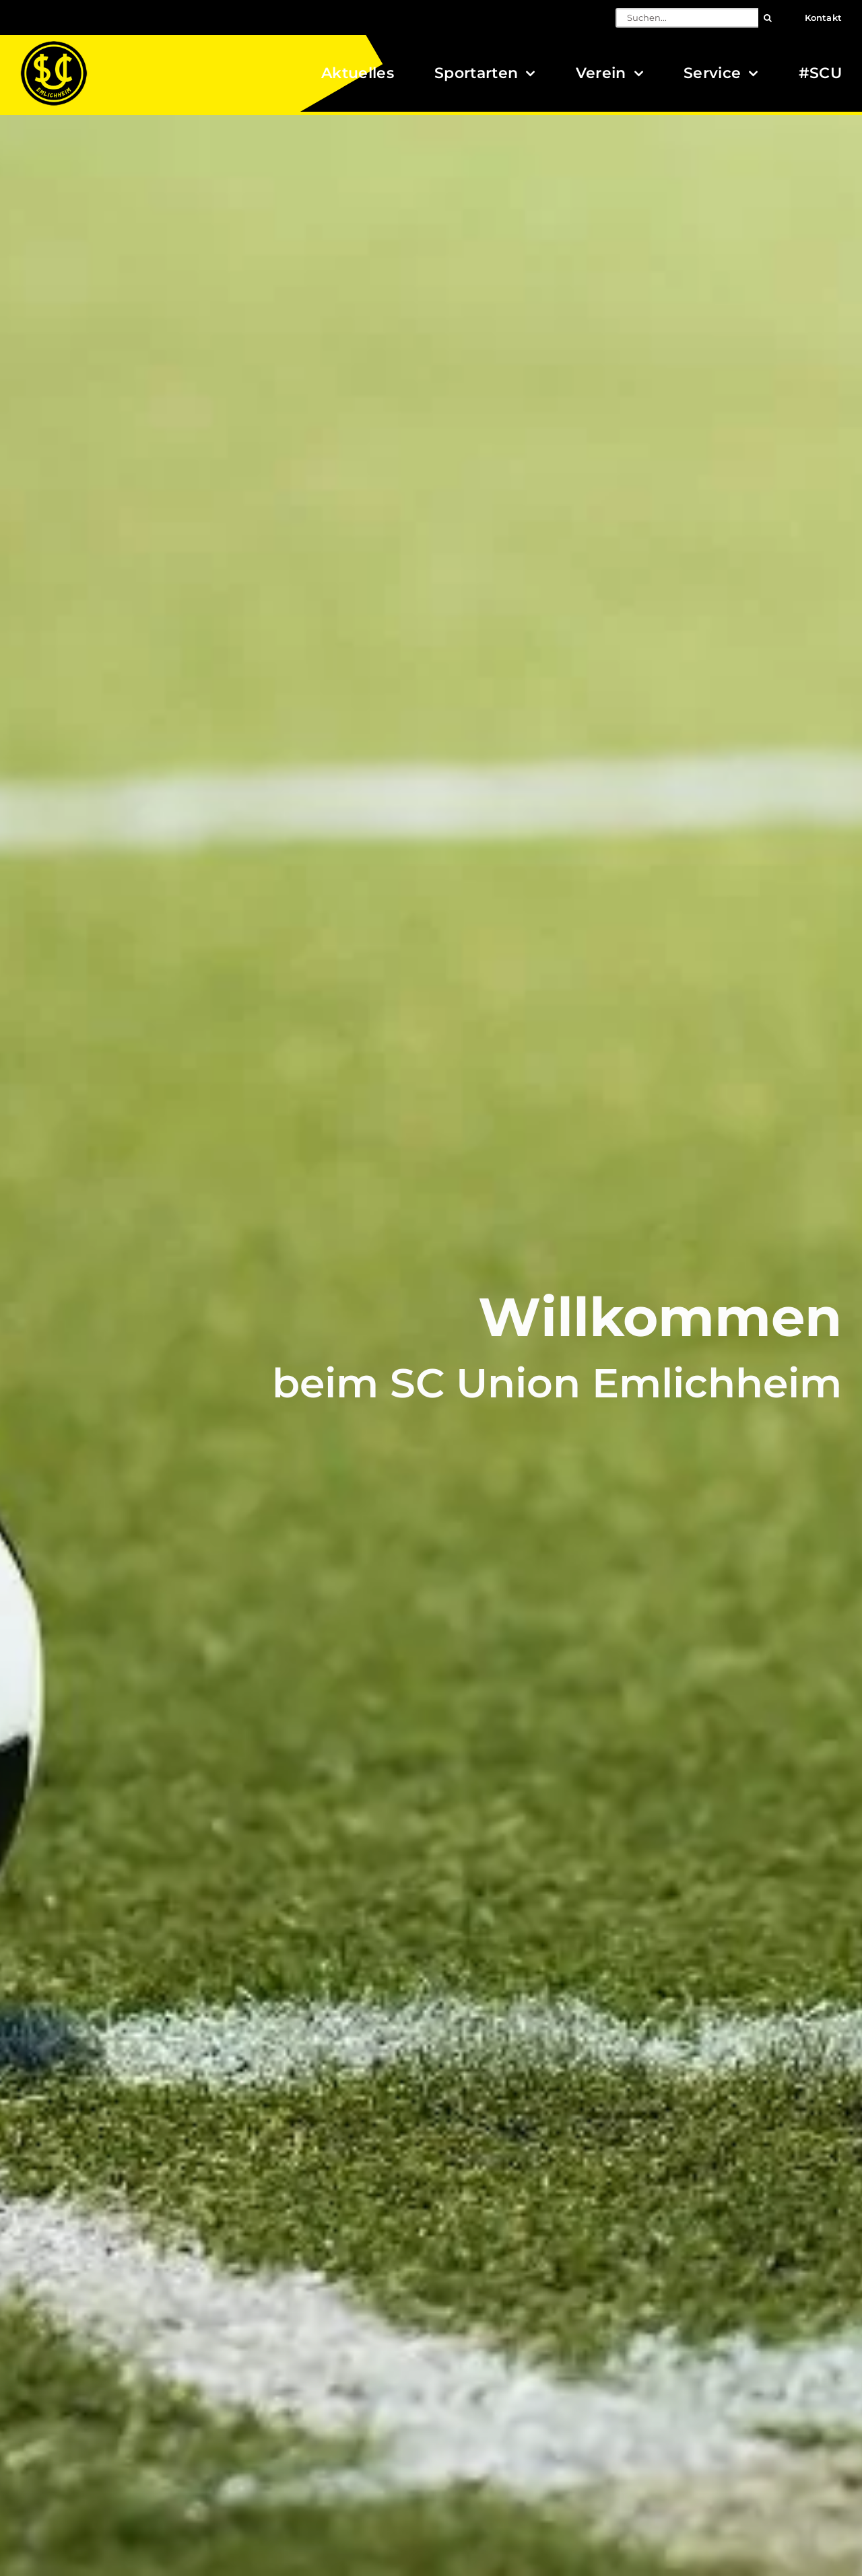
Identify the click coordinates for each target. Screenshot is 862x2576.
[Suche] (768, 18)
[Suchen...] (687, 18)
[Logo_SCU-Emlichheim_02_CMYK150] (54, 45)
